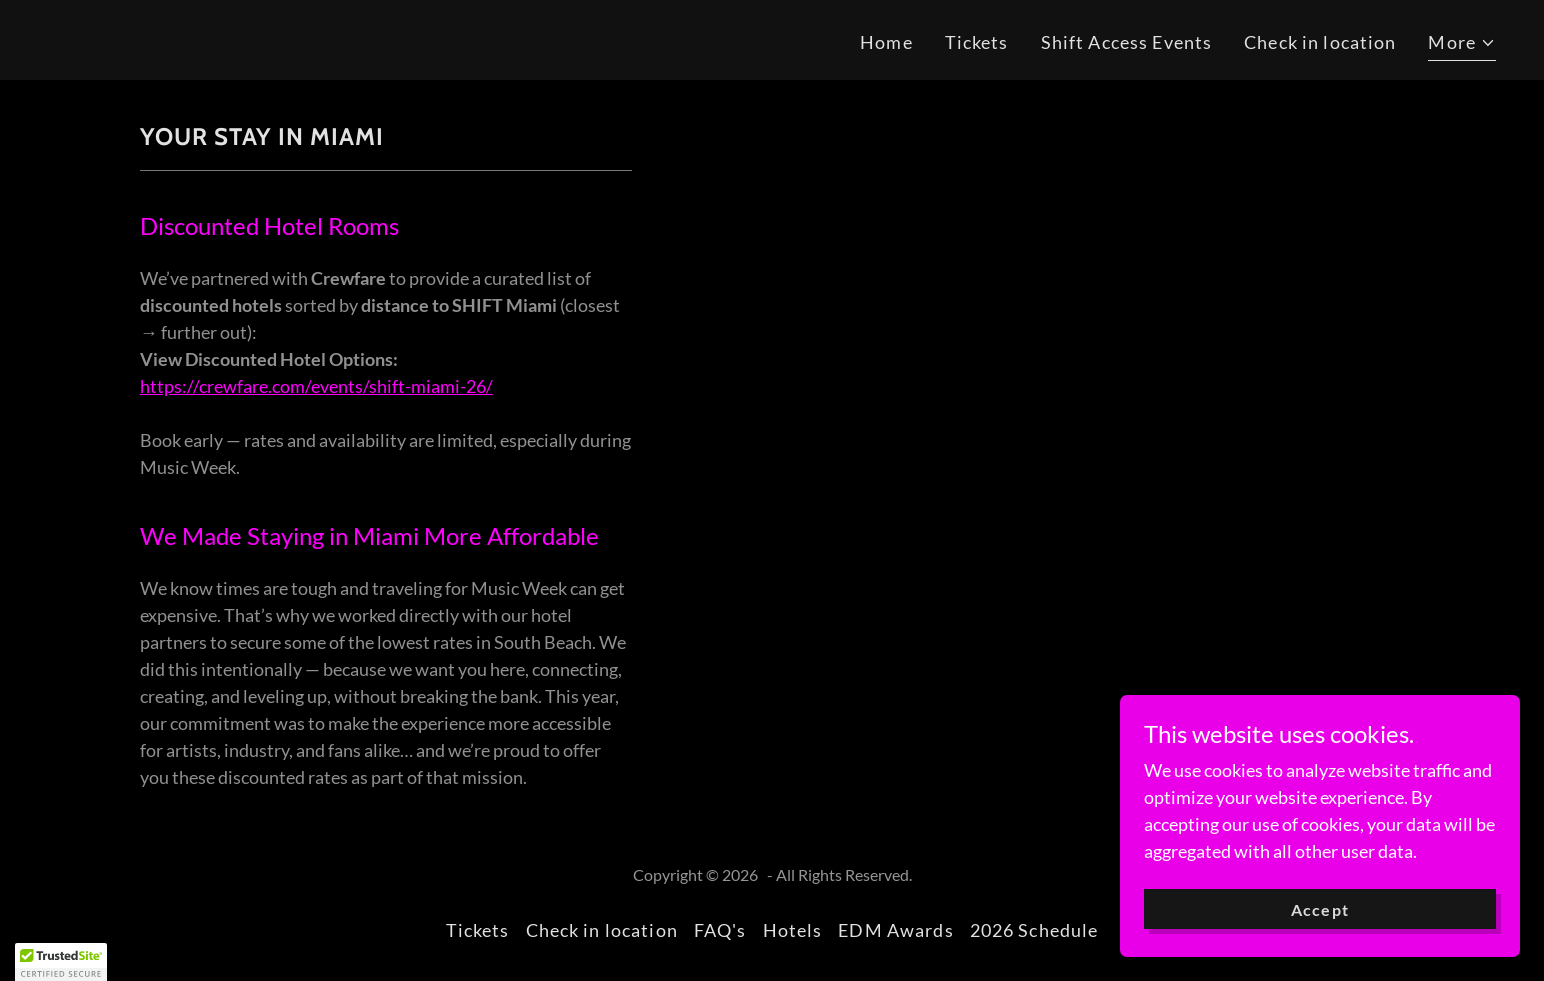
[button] (1462, 45)
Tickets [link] (977, 42)
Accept (1319, 909)
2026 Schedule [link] (1034, 930)
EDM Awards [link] (895, 930)
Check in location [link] (1320, 42)
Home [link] (886, 42)
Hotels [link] (793, 930)
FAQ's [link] (720, 930)
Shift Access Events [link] (1127, 42)
